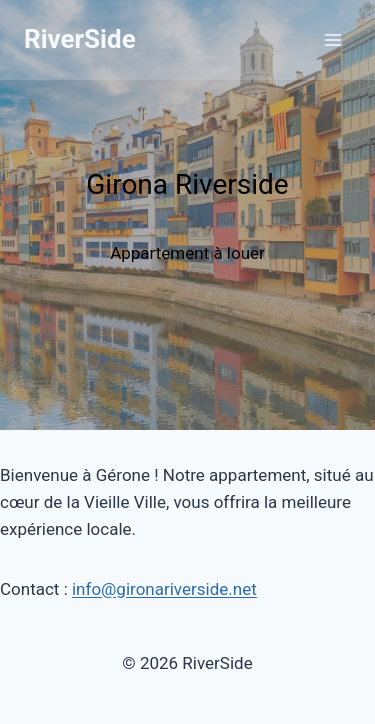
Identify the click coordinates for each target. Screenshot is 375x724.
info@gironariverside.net (164, 589)
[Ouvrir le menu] (332, 39)
